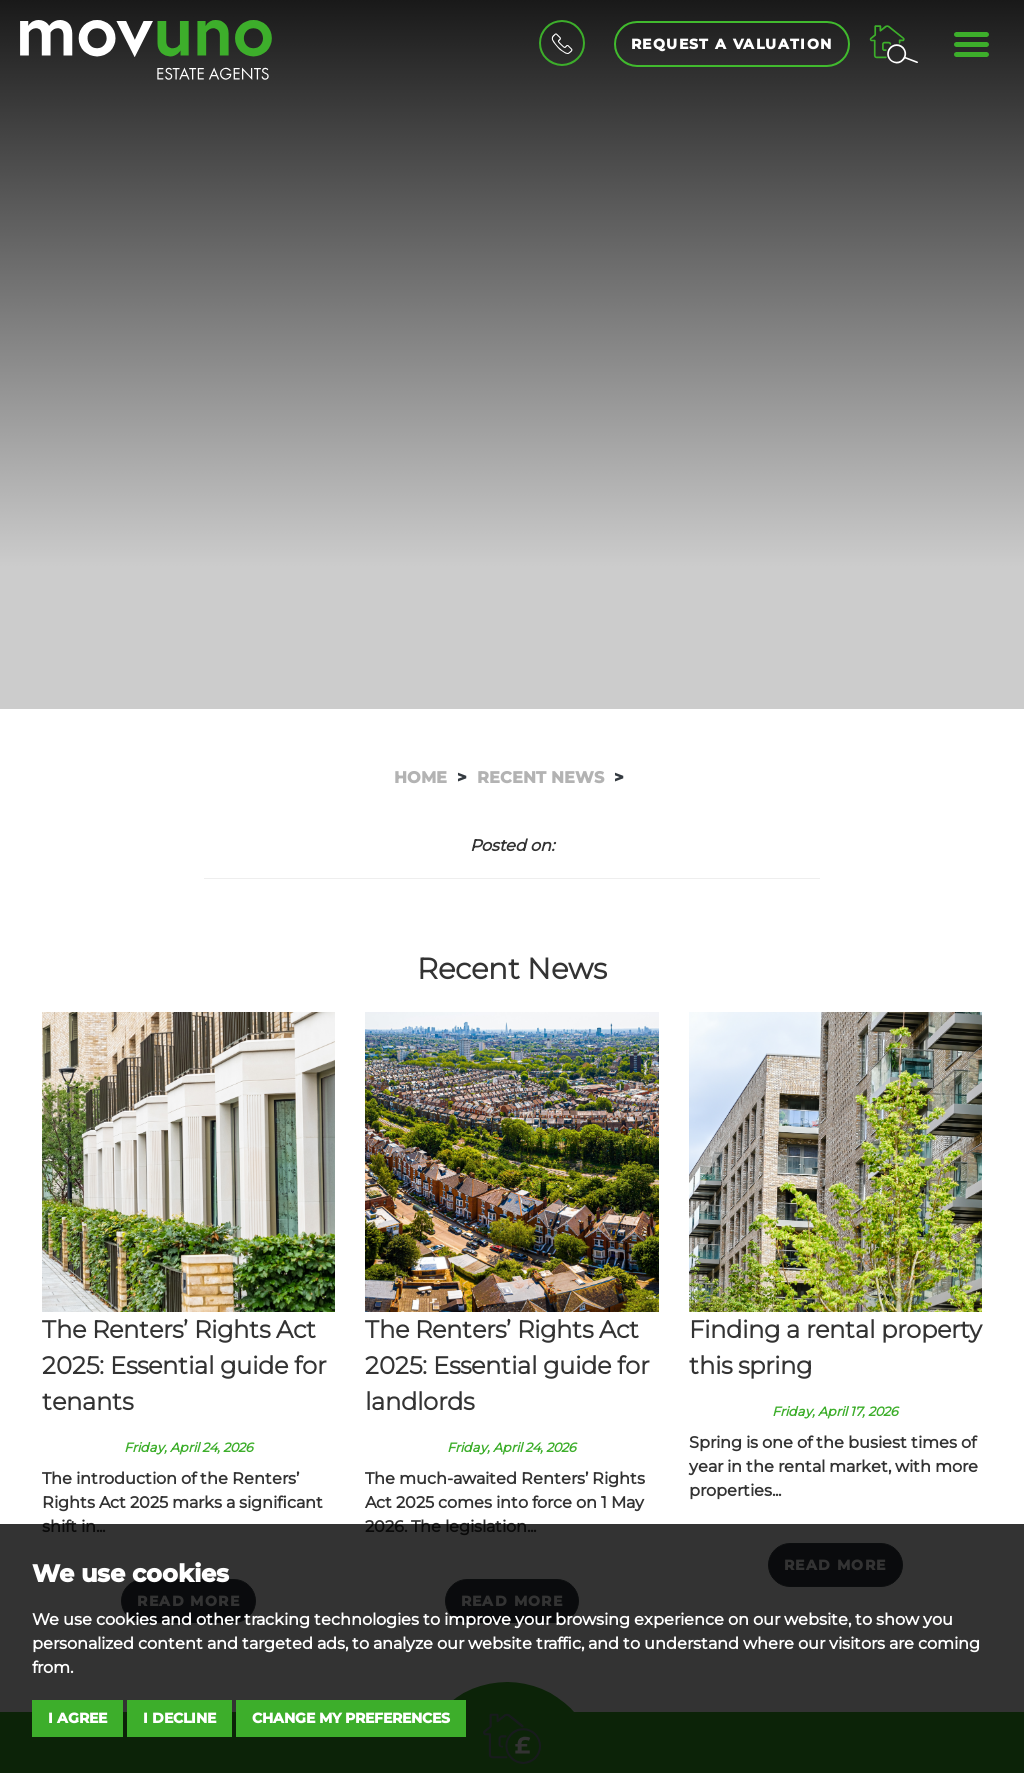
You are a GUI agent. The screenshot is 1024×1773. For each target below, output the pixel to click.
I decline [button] (179, 1718)
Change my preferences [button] (351, 1718)
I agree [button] (77, 1718)
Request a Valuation (732, 44)
